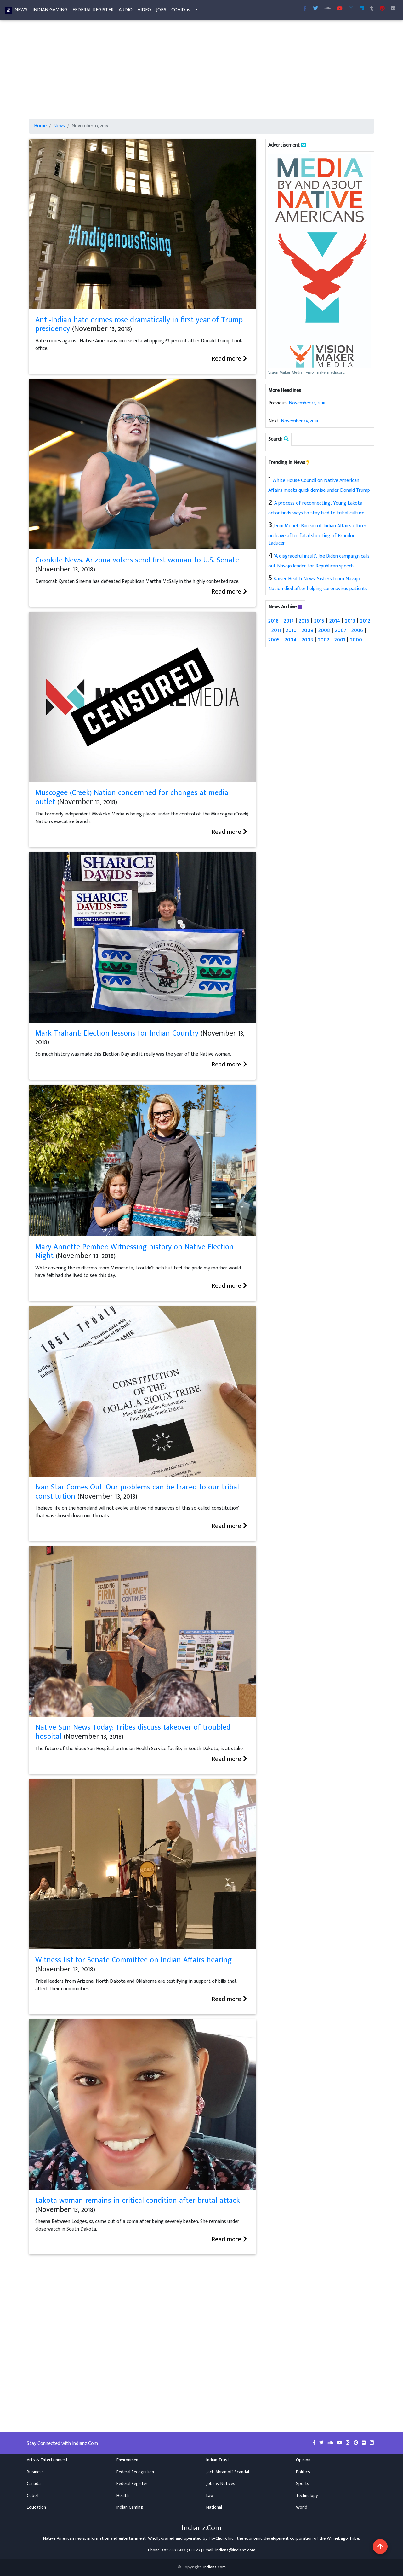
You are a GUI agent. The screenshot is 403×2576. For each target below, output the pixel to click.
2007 (340, 630)
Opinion (303, 2460)
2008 (324, 630)
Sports (302, 2483)
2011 (276, 630)
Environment (128, 2460)
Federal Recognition (135, 2472)
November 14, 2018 (299, 421)
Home (40, 126)
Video (144, 11)
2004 (291, 639)
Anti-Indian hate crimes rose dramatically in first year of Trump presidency (139, 324)
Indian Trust (217, 2460)
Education (36, 2507)
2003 (307, 639)
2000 (356, 639)
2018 (273, 620)
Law (209, 2495)
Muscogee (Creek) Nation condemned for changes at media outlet (131, 797)
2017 (289, 620)
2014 (334, 620)
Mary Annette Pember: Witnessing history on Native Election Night (134, 1251)
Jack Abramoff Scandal (227, 2472)
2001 (339, 639)
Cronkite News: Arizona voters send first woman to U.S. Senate (137, 560)
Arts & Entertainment (47, 2460)
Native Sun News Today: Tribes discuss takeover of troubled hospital (132, 1732)
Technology (307, 2495)
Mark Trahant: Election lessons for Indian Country (116, 1033)
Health (122, 2495)
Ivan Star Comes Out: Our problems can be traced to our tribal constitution (137, 1492)
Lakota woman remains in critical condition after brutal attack (137, 2200)
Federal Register (93, 11)
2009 (307, 630)
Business (35, 2472)
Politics (303, 2472)
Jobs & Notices (220, 2483)
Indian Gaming (49, 11)
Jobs (161, 11)
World (301, 2507)
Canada (34, 2483)
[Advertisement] (201, 72)
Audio (126, 11)
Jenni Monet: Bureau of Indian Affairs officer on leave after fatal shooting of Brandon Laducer (317, 535)
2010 (291, 630)
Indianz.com (214, 2567)
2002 (323, 639)
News (20, 11)
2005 (274, 639)
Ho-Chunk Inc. (222, 2538)
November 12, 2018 (307, 403)
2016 (304, 620)
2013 (350, 620)
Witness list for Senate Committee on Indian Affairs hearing (133, 1960)
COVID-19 (180, 11)
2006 (357, 630)
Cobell (32, 2495)
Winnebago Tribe (343, 2538)
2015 (319, 620)
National (214, 2507)
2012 (365, 620)
